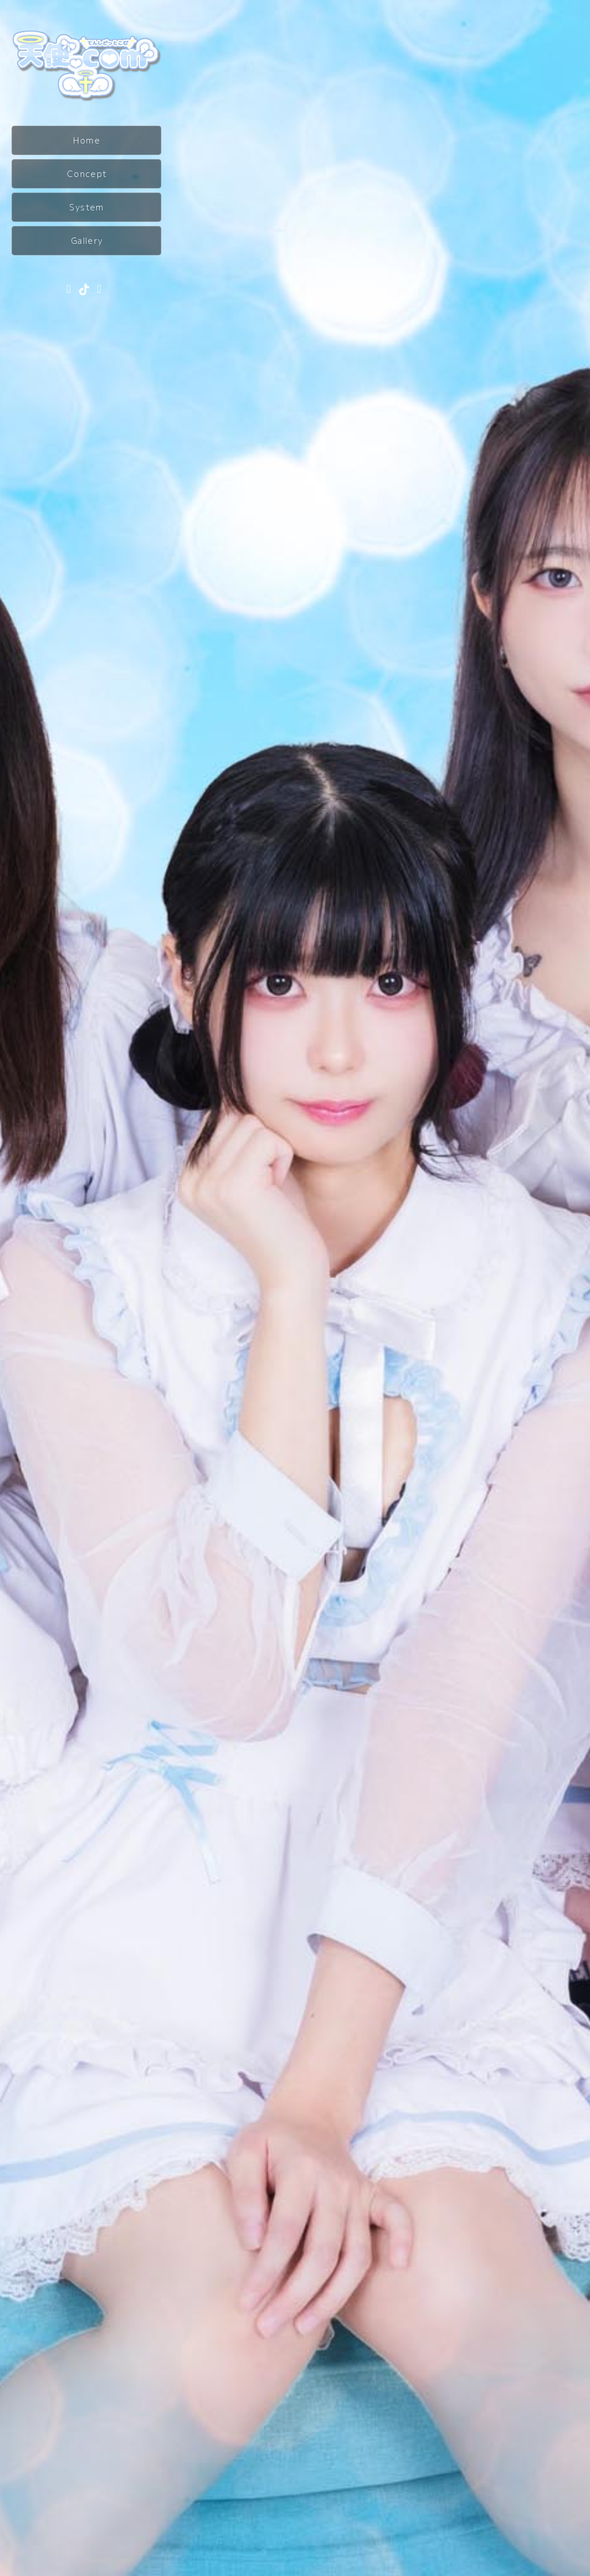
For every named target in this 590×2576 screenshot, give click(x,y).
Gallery (87, 240)
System (86, 207)
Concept (87, 173)
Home (86, 140)
